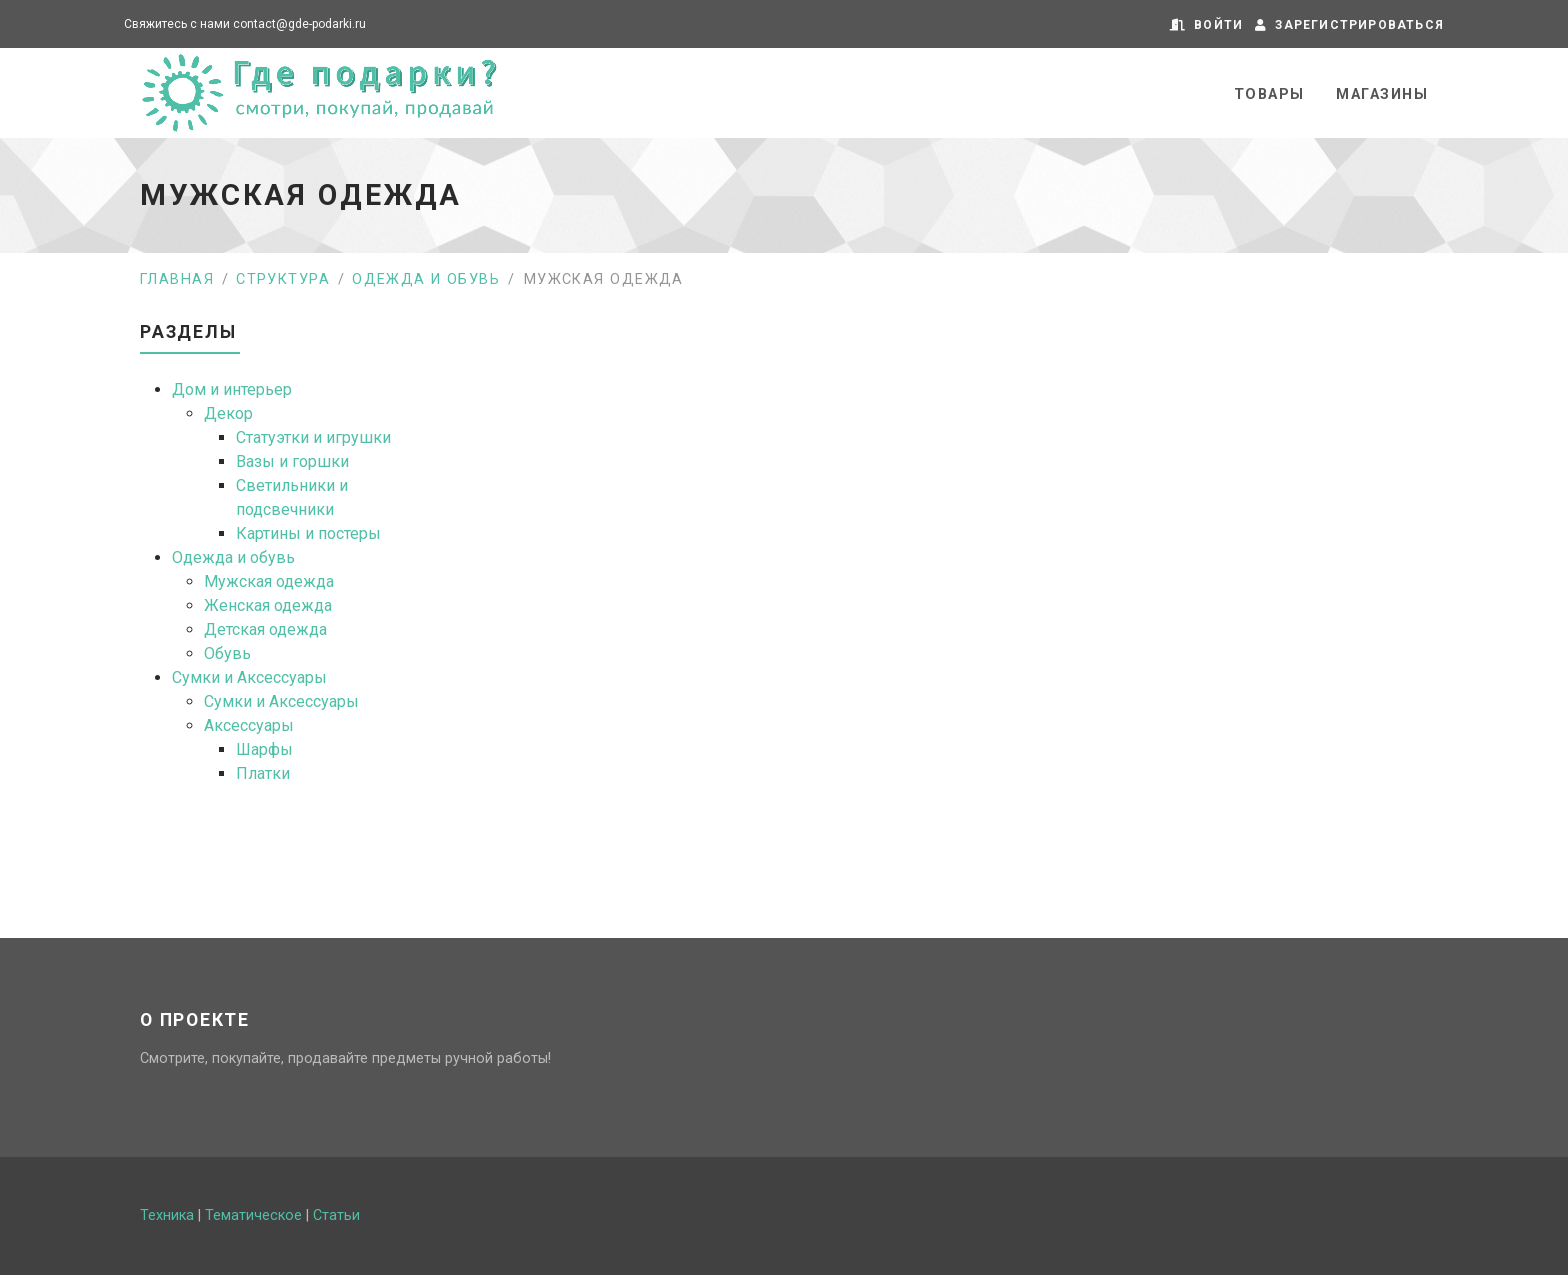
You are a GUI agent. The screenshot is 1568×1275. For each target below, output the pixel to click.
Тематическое (253, 1215)
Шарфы (264, 749)
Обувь (227, 653)
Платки (263, 773)
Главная (177, 279)
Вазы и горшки (292, 461)
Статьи (336, 1215)
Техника (167, 1215)
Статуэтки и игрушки (313, 437)
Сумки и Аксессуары (249, 677)
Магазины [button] (1382, 94)
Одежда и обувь (426, 279)
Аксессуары (249, 725)
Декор (228, 413)
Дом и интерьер (232, 389)
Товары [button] (1269, 94)
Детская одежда (265, 629)
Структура (283, 279)
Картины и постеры (308, 533)
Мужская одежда (269, 581)
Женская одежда (268, 605)
